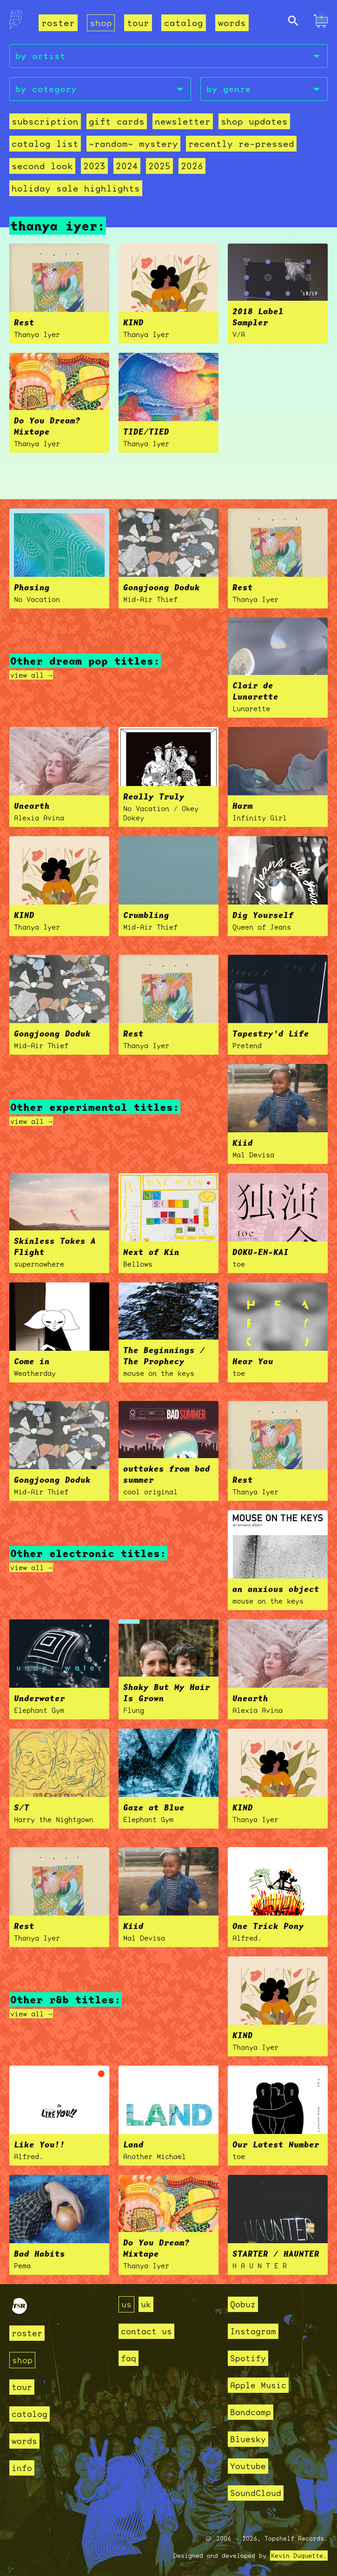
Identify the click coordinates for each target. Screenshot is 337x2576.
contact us (146, 2331)
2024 (127, 166)
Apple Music (258, 2385)
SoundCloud (255, 2493)
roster (58, 22)
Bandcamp (250, 2412)
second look (42, 166)
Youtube (248, 2466)
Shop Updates (254, 121)
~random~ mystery (133, 143)
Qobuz (243, 2304)
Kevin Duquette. (299, 2555)
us (126, 2304)
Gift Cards (117, 121)
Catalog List (45, 143)
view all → (31, 675)
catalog (183, 22)
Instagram (253, 2331)
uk (146, 2304)
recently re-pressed (241, 143)
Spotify (248, 2358)
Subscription (45, 121)
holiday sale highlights (76, 188)
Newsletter (183, 121)
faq (128, 2358)
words (232, 22)
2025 (159, 166)
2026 (192, 166)
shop (101, 22)
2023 (94, 166)
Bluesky (248, 2439)
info (22, 2468)
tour (138, 22)
